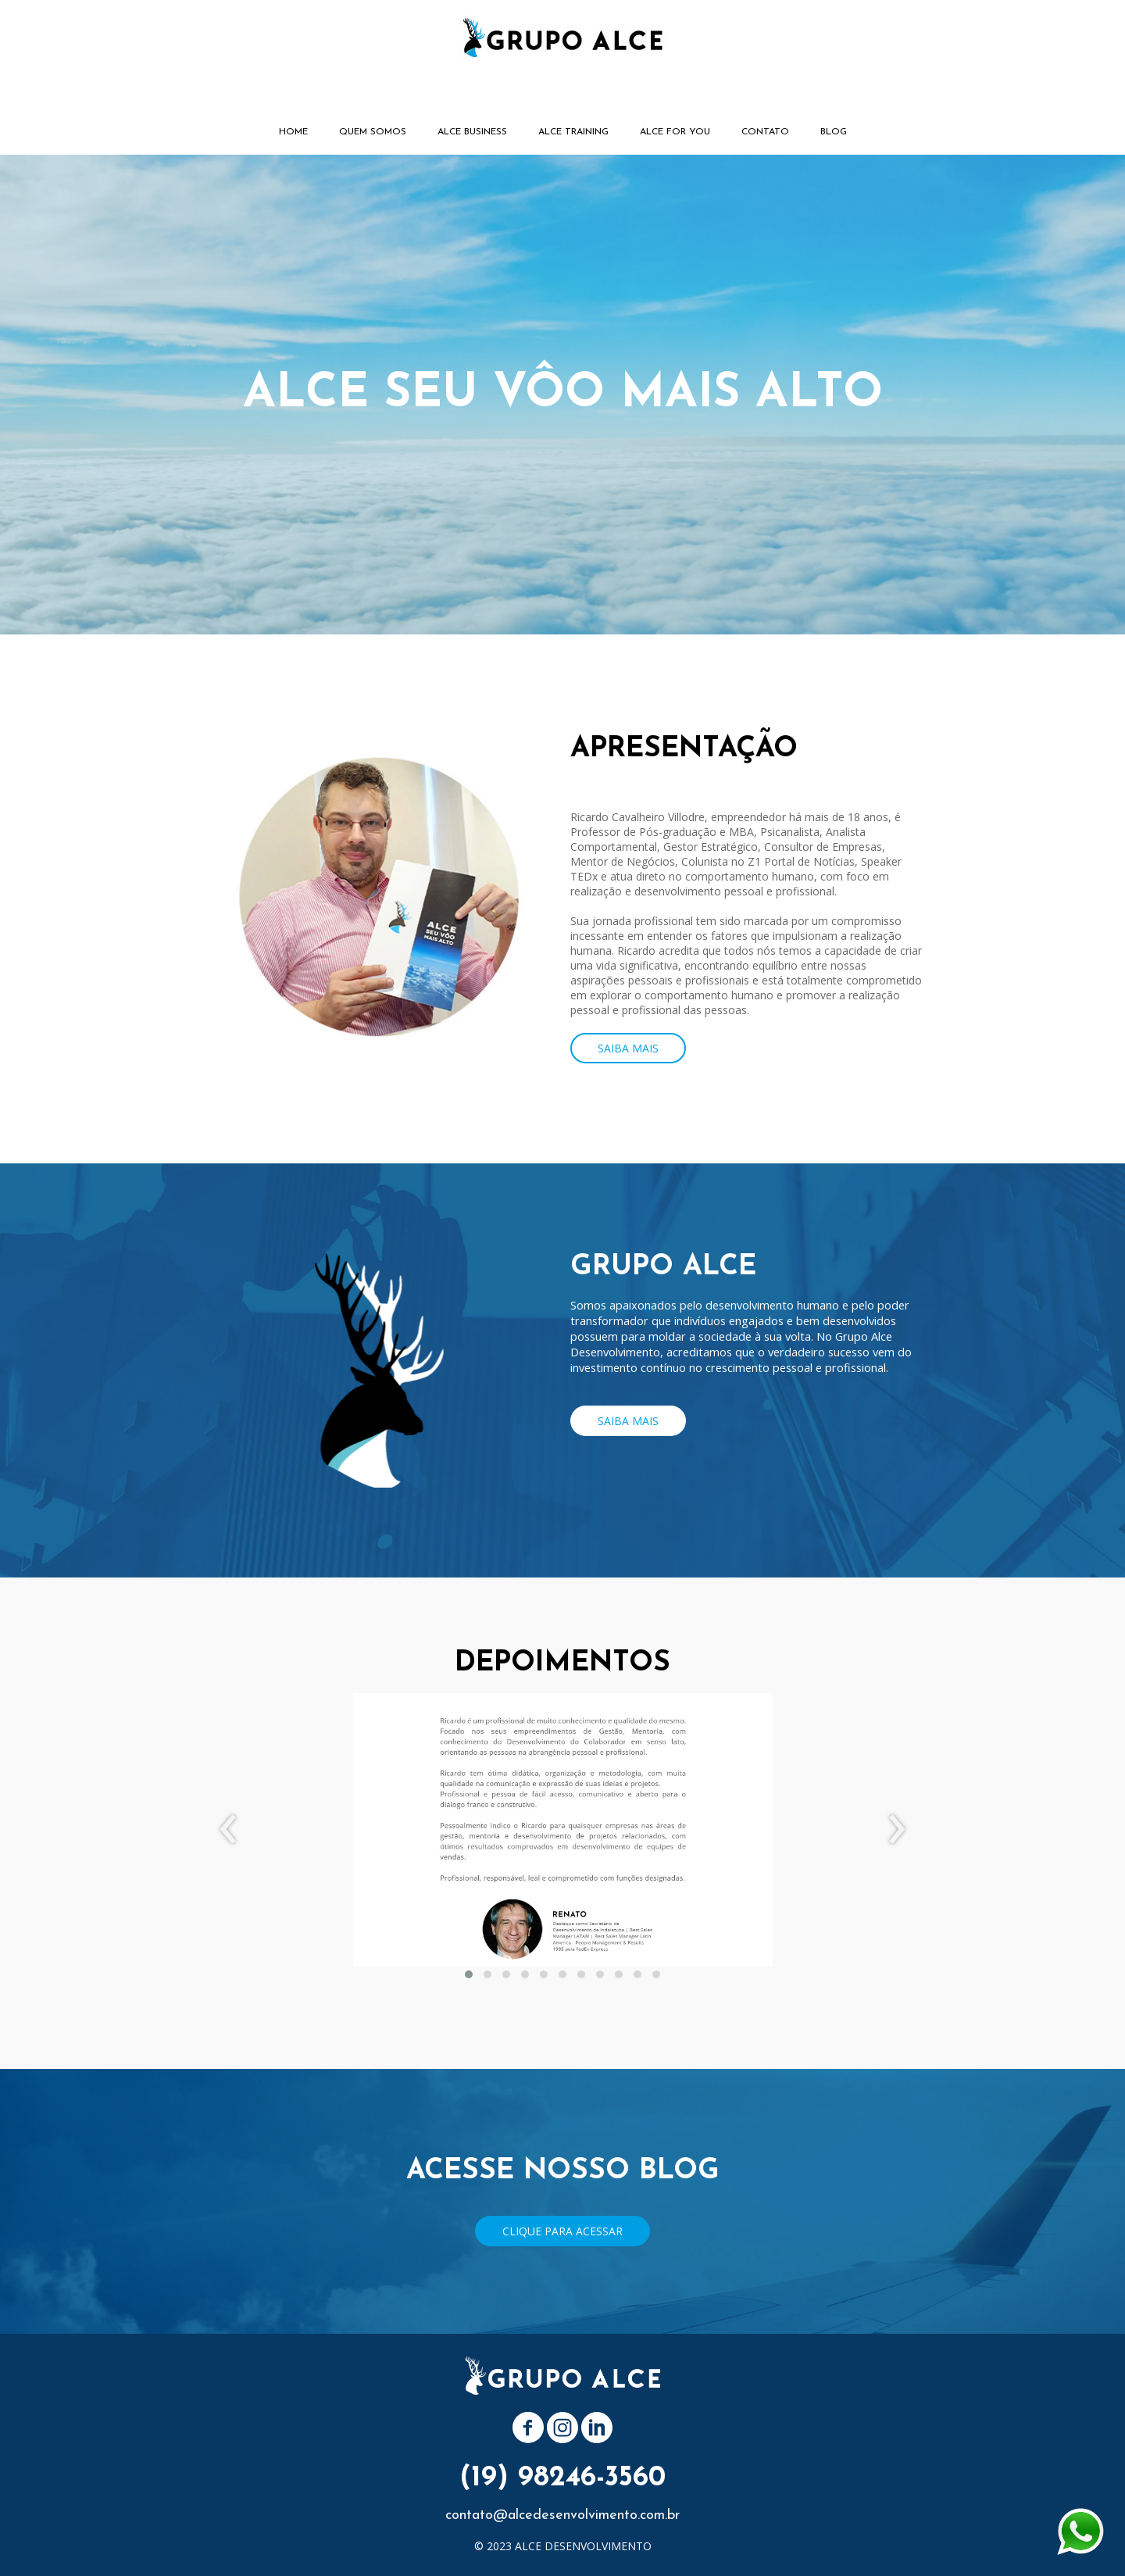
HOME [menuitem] (293, 132)
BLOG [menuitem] (833, 132)
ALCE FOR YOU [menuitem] (675, 132)
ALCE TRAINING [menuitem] (573, 132)
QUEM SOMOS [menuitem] (372, 132)
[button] (628, 1048)
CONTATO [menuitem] (765, 132)
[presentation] (228, 1830)
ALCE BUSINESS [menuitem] (472, 132)
